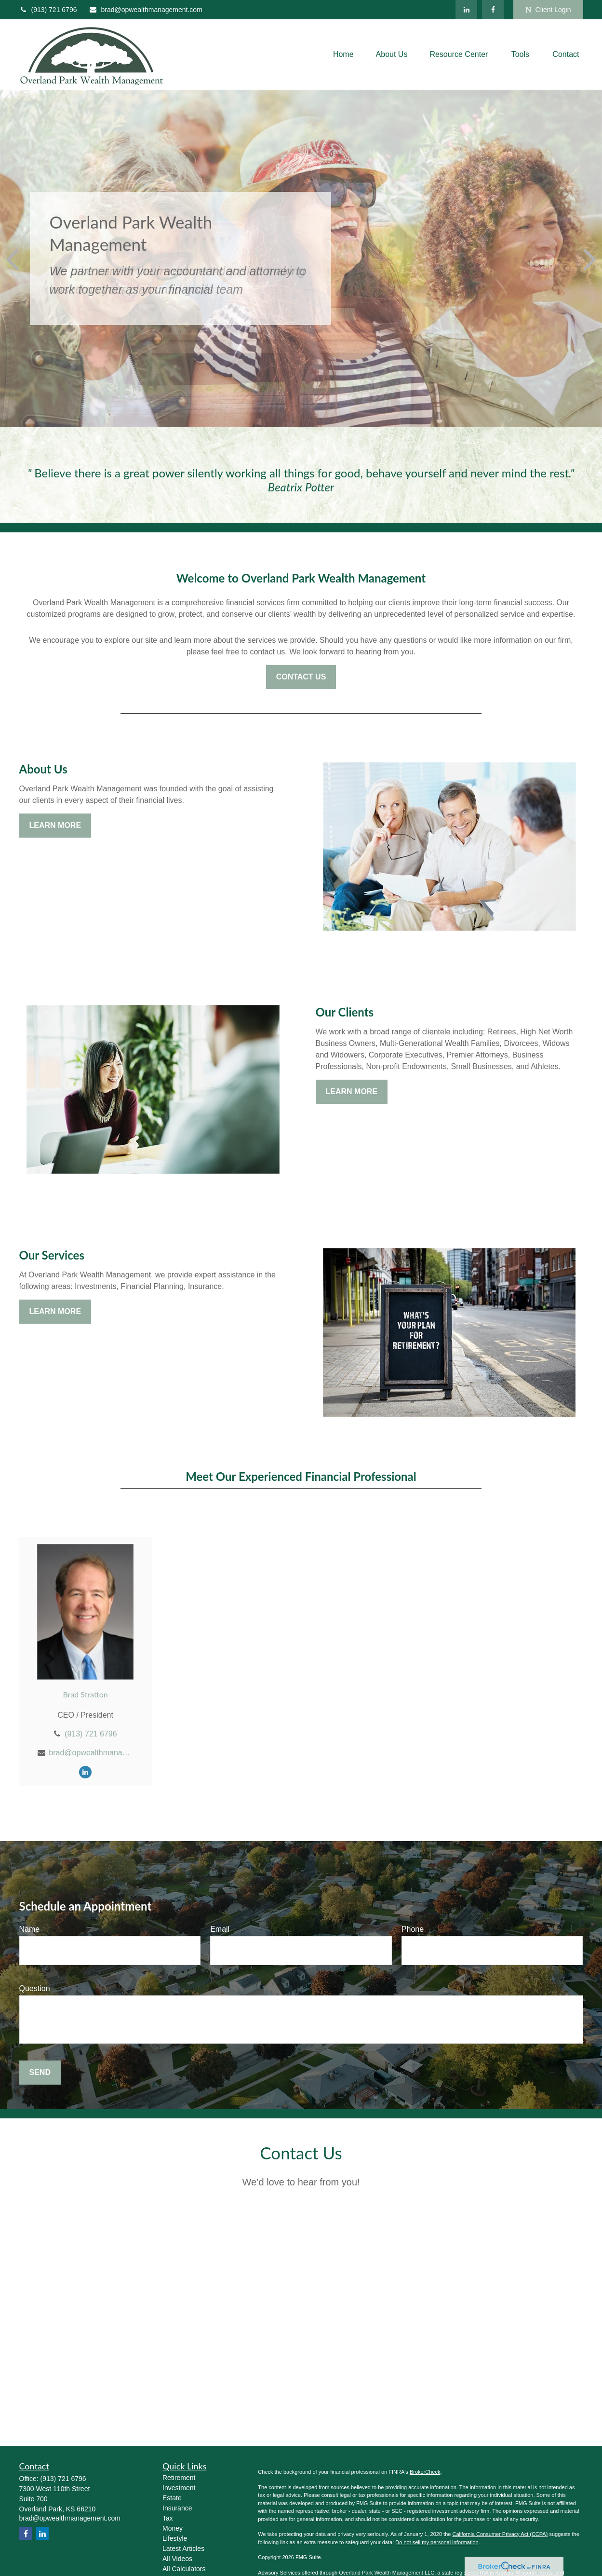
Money (172, 2528)
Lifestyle (174, 2538)
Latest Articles (183, 2548)
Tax (167, 2518)
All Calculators (183, 2569)
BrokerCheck (425, 2472)
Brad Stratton (85, 1694)
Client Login (548, 10)
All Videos (177, 2558)
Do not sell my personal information (436, 2542)
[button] (343, 54)
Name (29, 1929)
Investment (178, 2488)
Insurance (177, 2508)
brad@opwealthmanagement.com (145, 10)
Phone (412, 1929)
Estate (172, 2498)
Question (34, 1988)
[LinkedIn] (466, 9)
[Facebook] (493, 9)
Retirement (178, 2477)
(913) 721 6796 (48, 10)
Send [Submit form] (40, 2072)
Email (219, 1929)
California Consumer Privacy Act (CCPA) (500, 2534)
